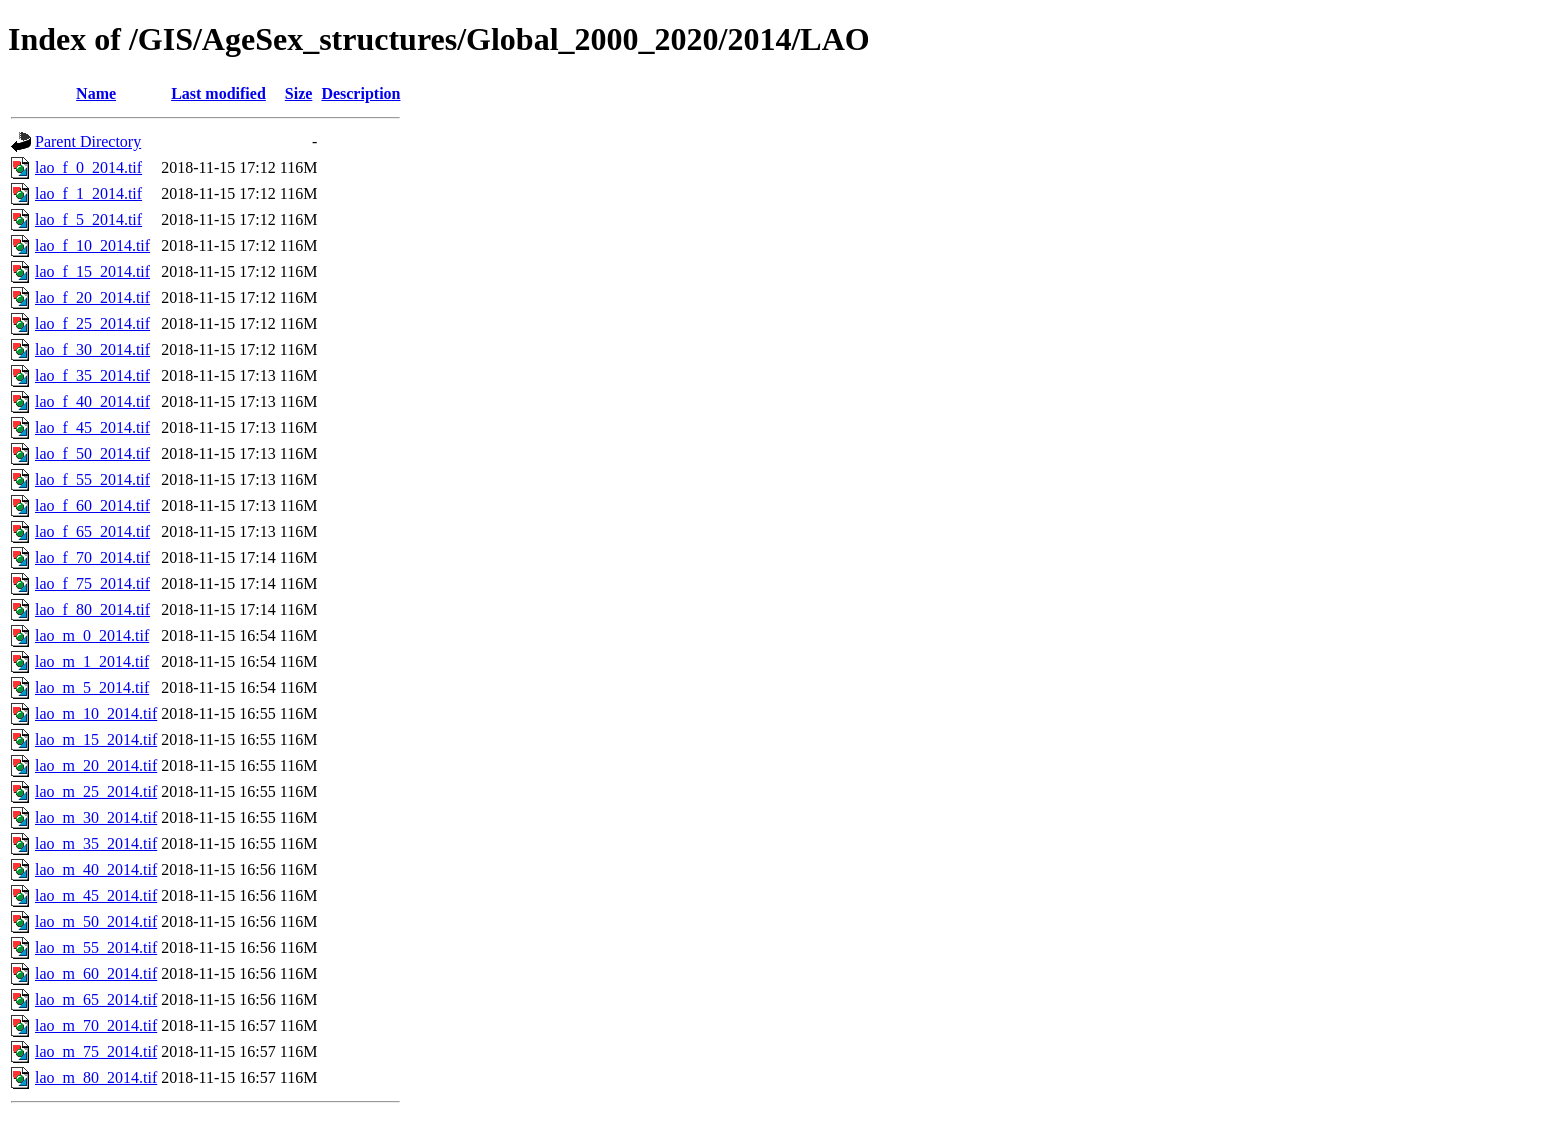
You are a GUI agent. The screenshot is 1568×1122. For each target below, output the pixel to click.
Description (360, 93)
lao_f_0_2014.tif (88, 167)
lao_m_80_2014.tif (96, 1077)
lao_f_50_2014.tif (92, 453)
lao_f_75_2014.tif (92, 583)
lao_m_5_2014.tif (92, 687)
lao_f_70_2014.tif (92, 557)
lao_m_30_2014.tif (96, 817)
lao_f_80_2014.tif (92, 609)
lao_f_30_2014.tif (92, 349)
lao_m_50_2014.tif (96, 921)
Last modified (218, 93)
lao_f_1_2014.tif (88, 193)
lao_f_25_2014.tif (92, 323)
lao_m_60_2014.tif (96, 973)
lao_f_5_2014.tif (88, 219)
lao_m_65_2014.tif (96, 999)
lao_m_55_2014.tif (96, 947)
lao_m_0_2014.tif (92, 635)
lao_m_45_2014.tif (96, 895)
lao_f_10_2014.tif (92, 245)
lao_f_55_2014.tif (92, 479)
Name (96, 93)
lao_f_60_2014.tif (92, 505)
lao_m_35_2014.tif (96, 843)
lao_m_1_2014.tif (92, 661)
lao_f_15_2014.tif (92, 271)
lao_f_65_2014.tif (92, 531)
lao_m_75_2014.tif (96, 1051)
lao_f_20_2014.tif (92, 297)
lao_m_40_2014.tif (96, 869)
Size (299, 93)
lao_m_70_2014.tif (96, 1025)
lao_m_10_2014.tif (96, 713)
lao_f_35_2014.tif (92, 375)
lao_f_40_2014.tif (92, 401)
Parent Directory (88, 141)
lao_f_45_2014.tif (92, 427)
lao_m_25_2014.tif (96, 791)
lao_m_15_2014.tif (96, 739)
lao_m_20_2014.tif (96, 765)
